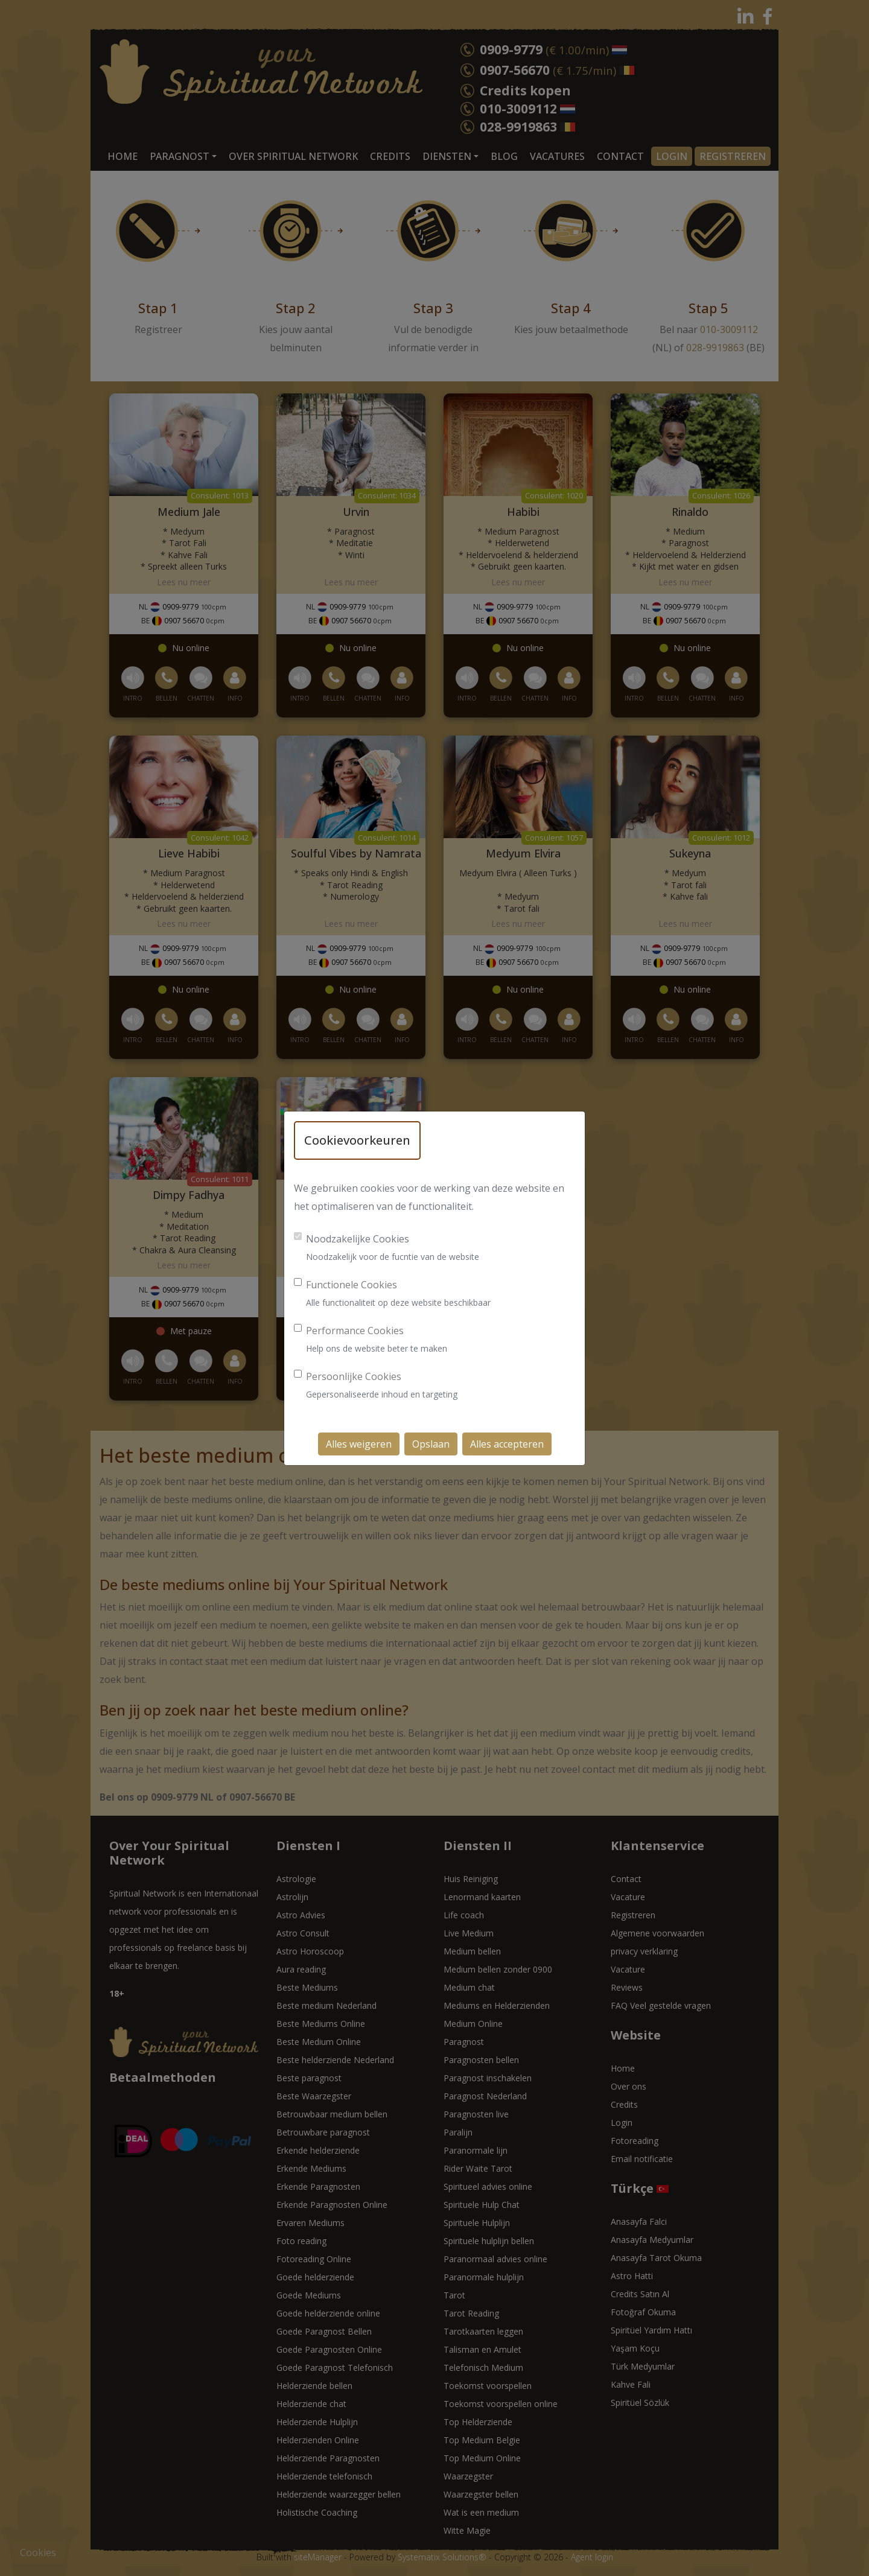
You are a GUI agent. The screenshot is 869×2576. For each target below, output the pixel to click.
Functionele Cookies (351, 1284)
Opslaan (431, 1444)
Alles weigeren (359, 1444)
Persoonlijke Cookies (353, 1376)
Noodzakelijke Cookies (357, 1238)
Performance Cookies (355, 1330)
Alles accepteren (507, 1444)
